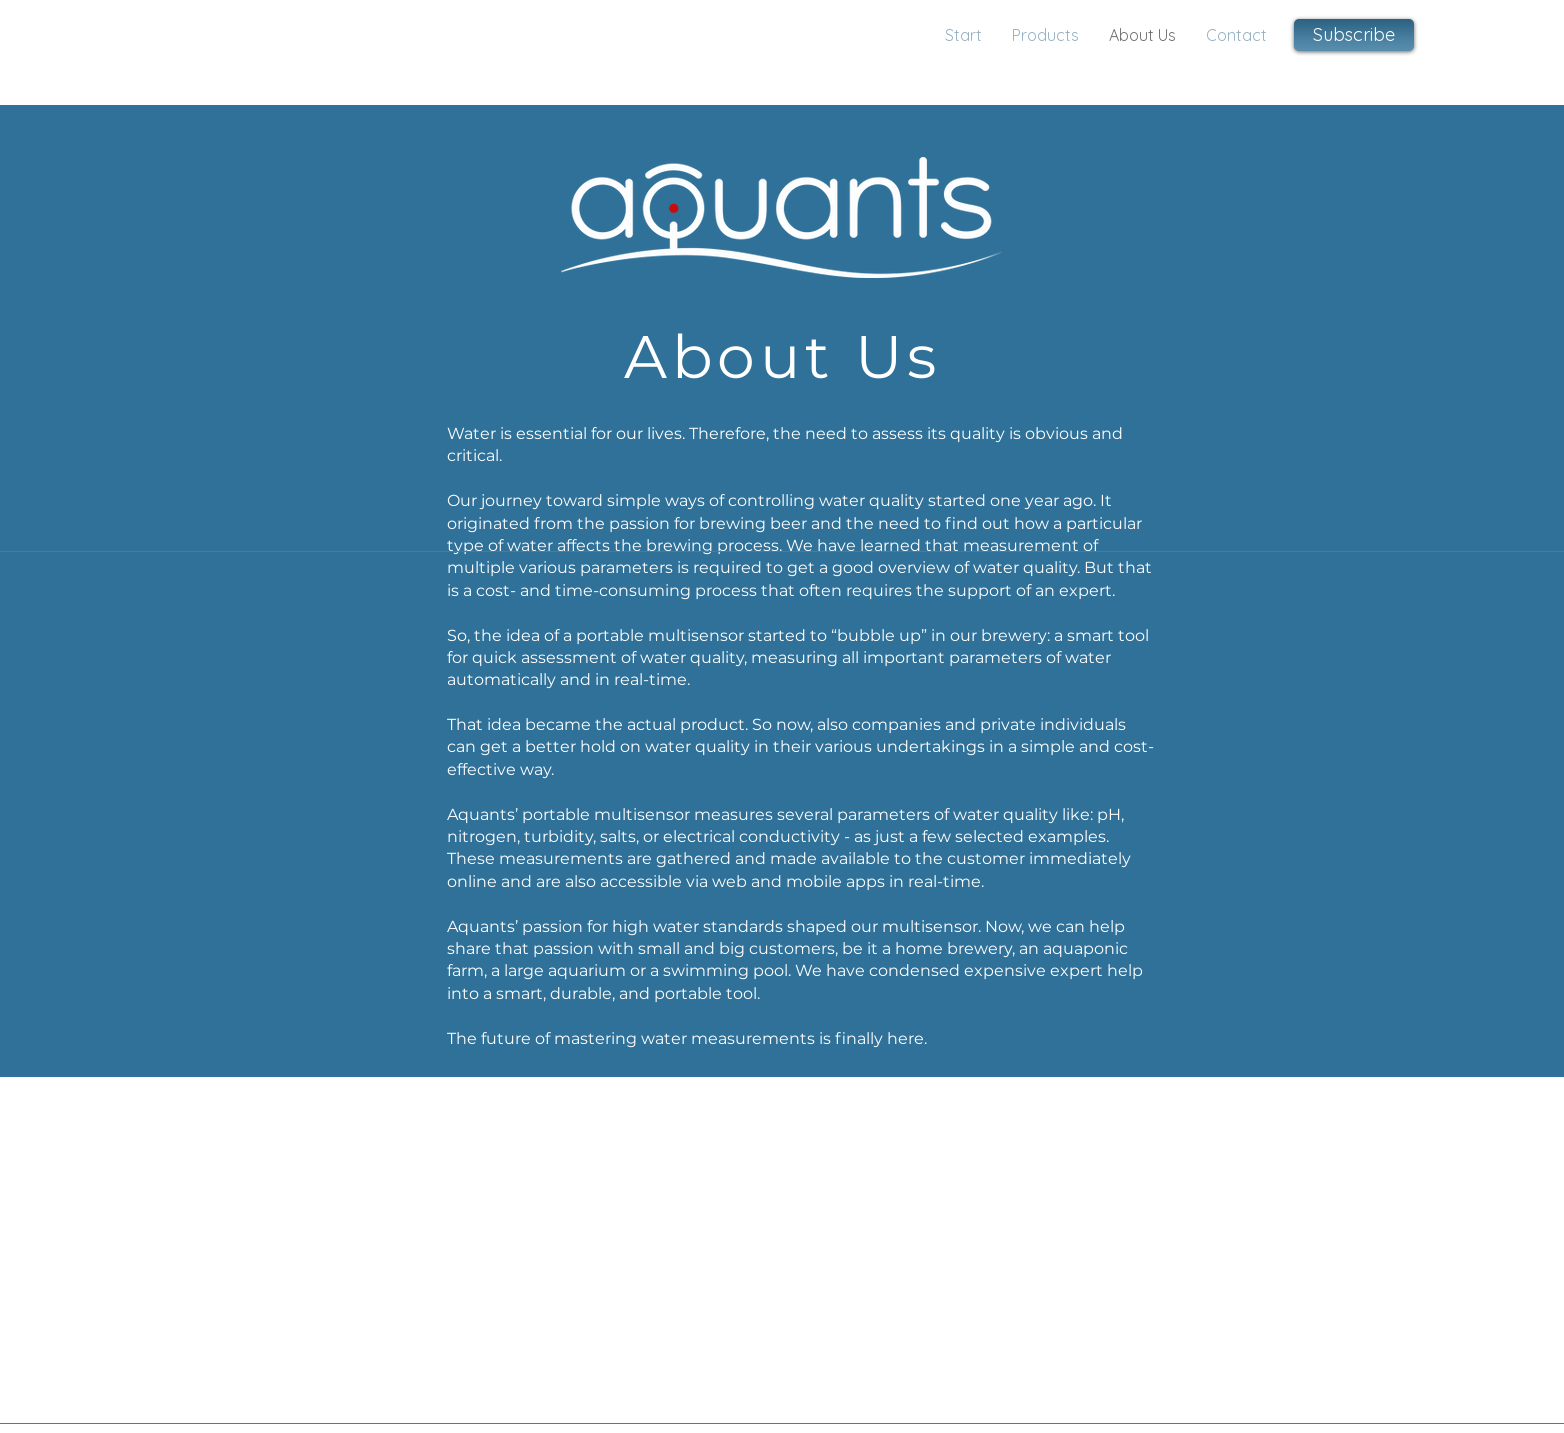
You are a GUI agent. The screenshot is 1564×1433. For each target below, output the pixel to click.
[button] (1354, 35)
